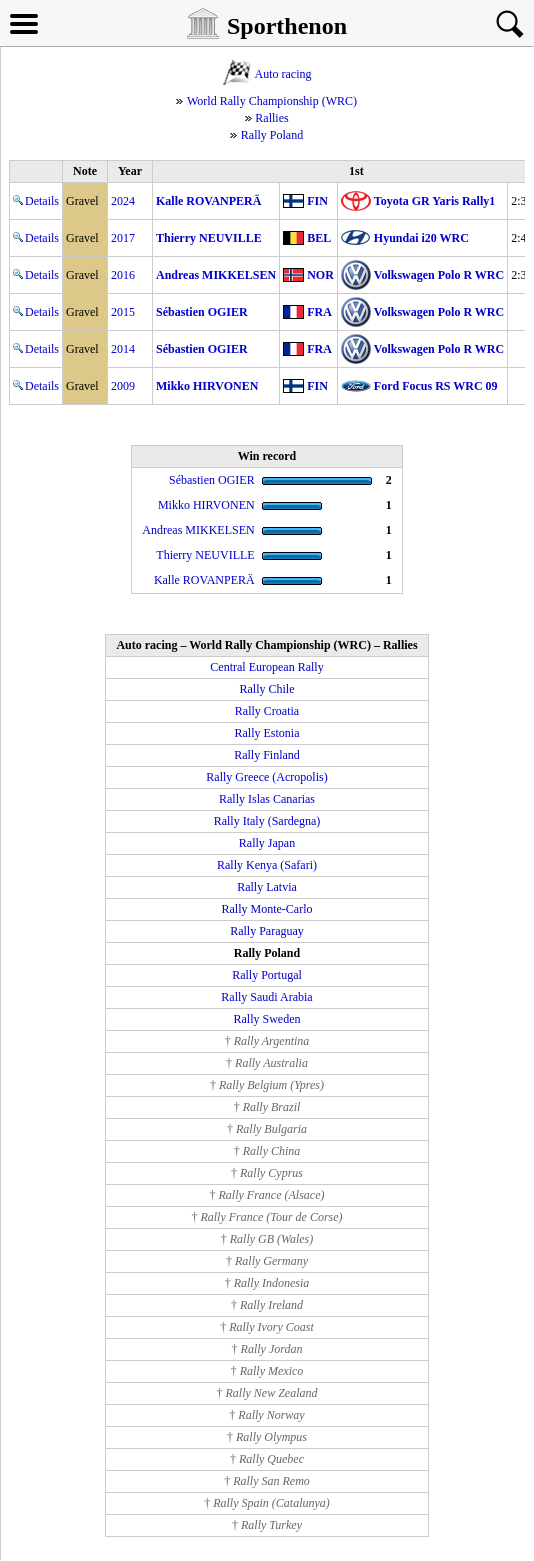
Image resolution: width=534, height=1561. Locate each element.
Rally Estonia (267, 733)
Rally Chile (267, 689)
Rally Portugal (267, 975)
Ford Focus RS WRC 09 (436, 386)
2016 (123, 275)
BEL (319, 238)
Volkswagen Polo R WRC (439, 275)
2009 (123, 386)
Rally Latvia (267, 887)
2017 (123, 238)
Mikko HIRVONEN (207, 386)
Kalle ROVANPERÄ (208, 201)
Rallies (271, 118)
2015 (123, 312)
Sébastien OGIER (202, 312)
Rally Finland (267, 755)
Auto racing (283, 74)
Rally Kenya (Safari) (267, 865)
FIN (317, 201)
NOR (320, 275)
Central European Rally (266, 667)
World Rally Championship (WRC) (272, 101)
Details (36, 201)
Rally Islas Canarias (267, 799)
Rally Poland (272, 135)
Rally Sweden (267, 1019)
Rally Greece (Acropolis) (266, 777)
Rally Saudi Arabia (266, 997)
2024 (123, 201)
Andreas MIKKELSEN (216, 275)
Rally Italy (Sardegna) (267, 821)
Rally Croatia (267, 711)
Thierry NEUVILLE (209, 238)
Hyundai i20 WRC (421, 238)
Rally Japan (267, 843)
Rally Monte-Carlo (267, 909)
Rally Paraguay (267, 931)
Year (130, 171)
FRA (319, 312)
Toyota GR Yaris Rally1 (434, 201)
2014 (123, 349)
